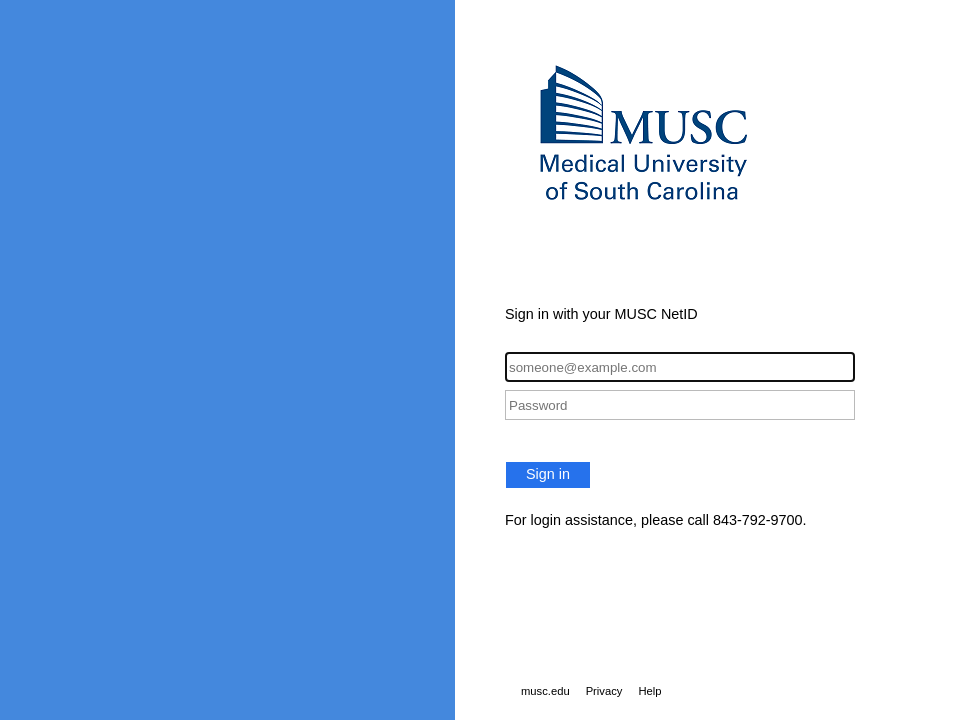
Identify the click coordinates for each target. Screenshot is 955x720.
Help (649, 691)
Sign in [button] (548, 474)
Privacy (604, 691)
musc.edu (545, 691)
